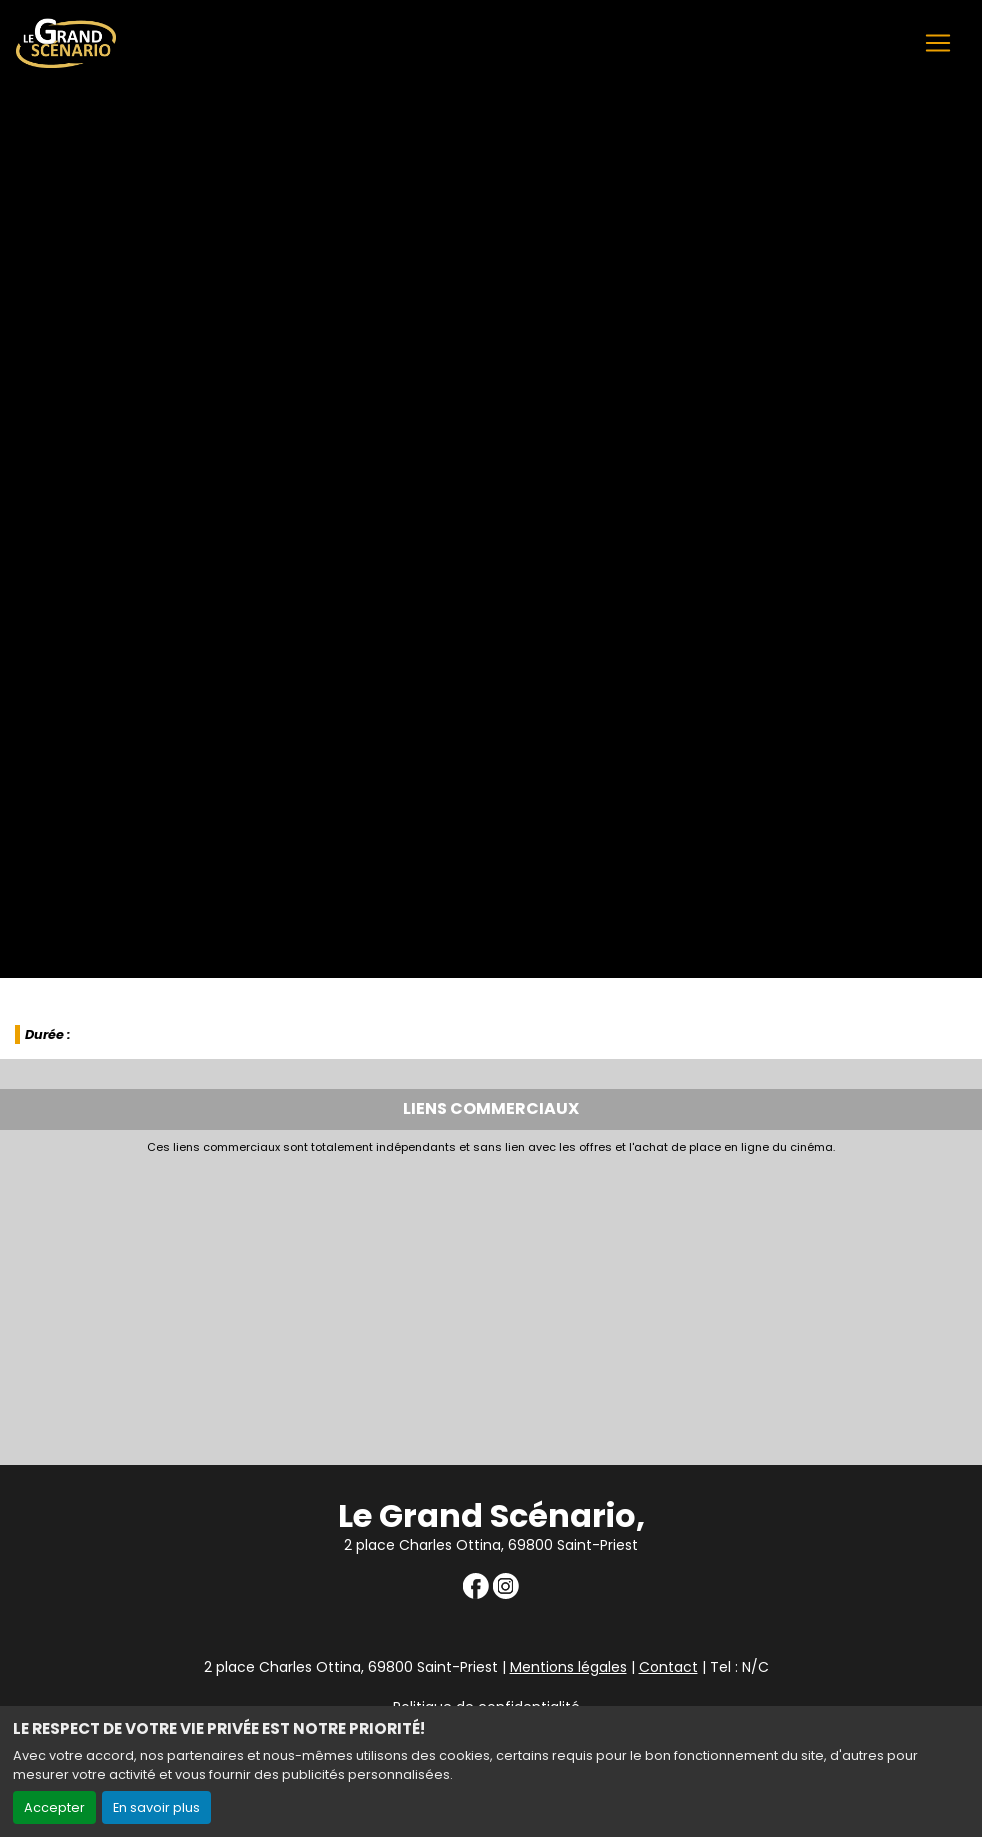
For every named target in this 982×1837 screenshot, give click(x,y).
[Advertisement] (491, 1304)
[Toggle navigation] (938, 43)
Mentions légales (568, 1667)
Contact (668, 1667)
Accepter (54, 1807)
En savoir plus (156, 1807)
